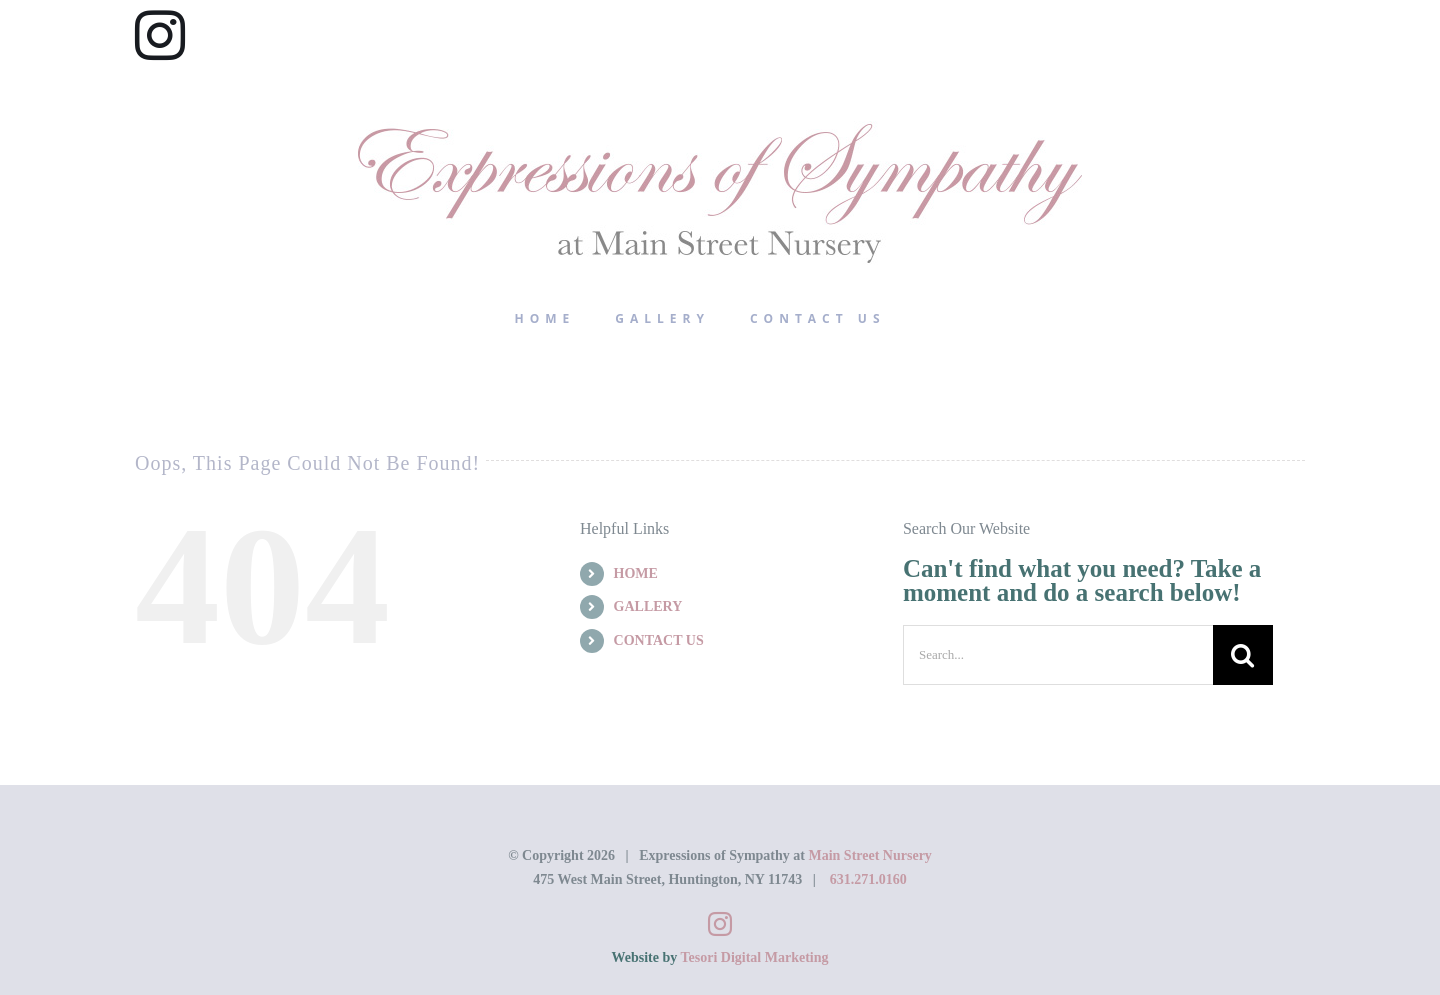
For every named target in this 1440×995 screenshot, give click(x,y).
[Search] (1243, 655)
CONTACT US (659, 640)
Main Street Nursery (869, 855)
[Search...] (1058, 655)
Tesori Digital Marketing (754, 957)
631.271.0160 (868, 879)
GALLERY (648, 606)
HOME (636, 573)
